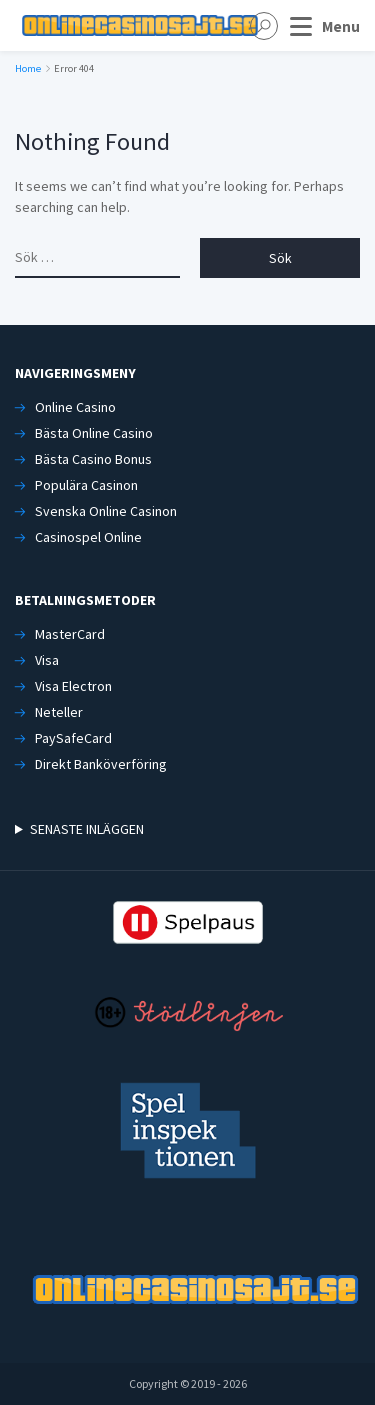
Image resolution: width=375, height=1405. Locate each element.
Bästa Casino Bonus (93, 459)
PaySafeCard (73, 738)
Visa (47, 660)
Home (28, 68)
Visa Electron (73, 686)
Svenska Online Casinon (106, 511)
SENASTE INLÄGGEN (87, 829)
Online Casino (75, 407)
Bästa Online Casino (94, 433)
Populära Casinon (86, 485)
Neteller (59, 712)
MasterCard (70, 634)
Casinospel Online (88, 537)
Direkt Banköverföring (101, 764)
